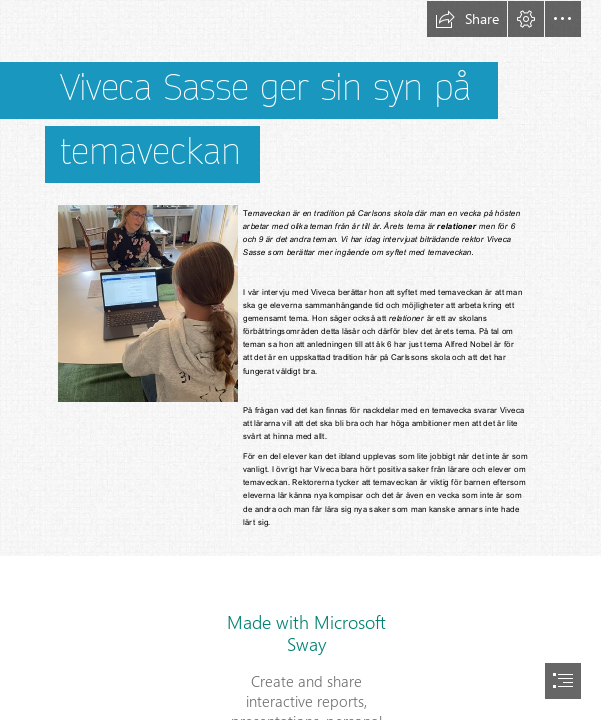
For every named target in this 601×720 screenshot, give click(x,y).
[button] (467, 19)
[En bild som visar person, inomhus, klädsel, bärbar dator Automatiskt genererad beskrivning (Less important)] (147, 302)
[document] (300, 360)
